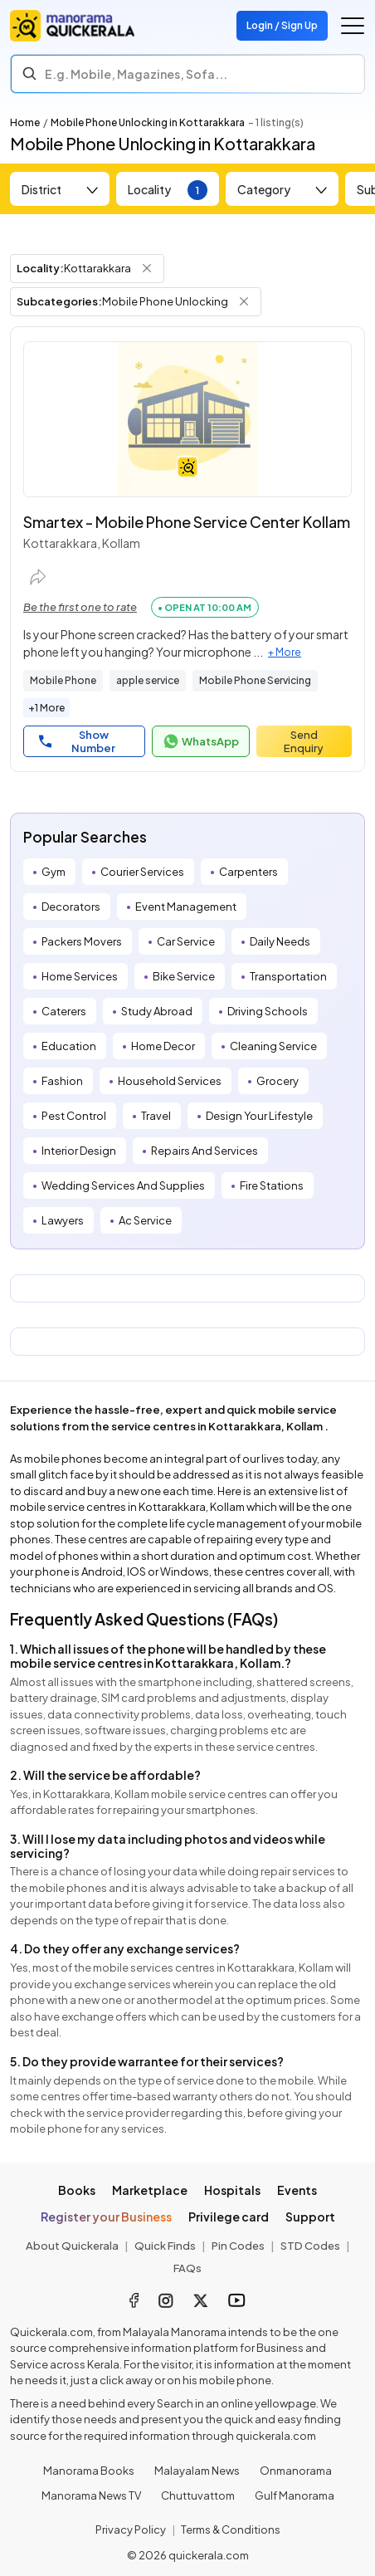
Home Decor (163, 1046)
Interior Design (78, 1150)
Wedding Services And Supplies (123, 1185)
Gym (53, 871)
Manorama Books (88, 2470)
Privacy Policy (130, 2529)
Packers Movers (81, 941)
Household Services (170, 1081)
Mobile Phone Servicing (255, 680)
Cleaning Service (273, 1046)
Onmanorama (296, 2470)
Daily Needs (280, 941)
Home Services (79, 976)
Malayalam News (197, 2470)
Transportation (288, 976)
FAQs (187, 2268)
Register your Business (106, 2216)
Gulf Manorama (294, 2495)
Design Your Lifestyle (259, 1115)
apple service (147, 680)
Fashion (62, 1081)
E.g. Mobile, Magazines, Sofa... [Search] (136, 73)
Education (68, 1046)
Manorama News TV (91, 2495)
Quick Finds (165, 2245)
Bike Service (184, 976)
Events (297, 2190)
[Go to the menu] (352, 25)
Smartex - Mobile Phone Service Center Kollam (186, 521)
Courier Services (142, 871)
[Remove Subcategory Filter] (243, 301)
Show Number (77, 741)
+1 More (46, 707)
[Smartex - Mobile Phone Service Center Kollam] (187, 419)
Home (25, 122)
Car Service (186, 941)
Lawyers (62, 1220)
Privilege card (228, 2216)
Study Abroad (156, 1011)
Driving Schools (267, 1011)
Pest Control (73, 1115)
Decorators (70, 906)
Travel (156, 1115)
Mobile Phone (63, 680)
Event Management (185, 906)
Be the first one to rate (80, 606)
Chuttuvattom (198, 2495)
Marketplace (150, 2190)
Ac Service (145, 1220)
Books (76, 2190)
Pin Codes (238, 2245)
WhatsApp (201, 741)
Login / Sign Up (282, 25)
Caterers (63, 1011)
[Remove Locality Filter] (146, 268)
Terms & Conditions (230, 2529)
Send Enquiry (304, 741)
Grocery (277, 1081)
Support (310, 2216)
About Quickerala (72, 2245)
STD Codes (310, 2245)
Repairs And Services (204, 1150)
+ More (284, 652)
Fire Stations (272, 1185)
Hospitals (232, 2190)
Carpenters (248, 871)
